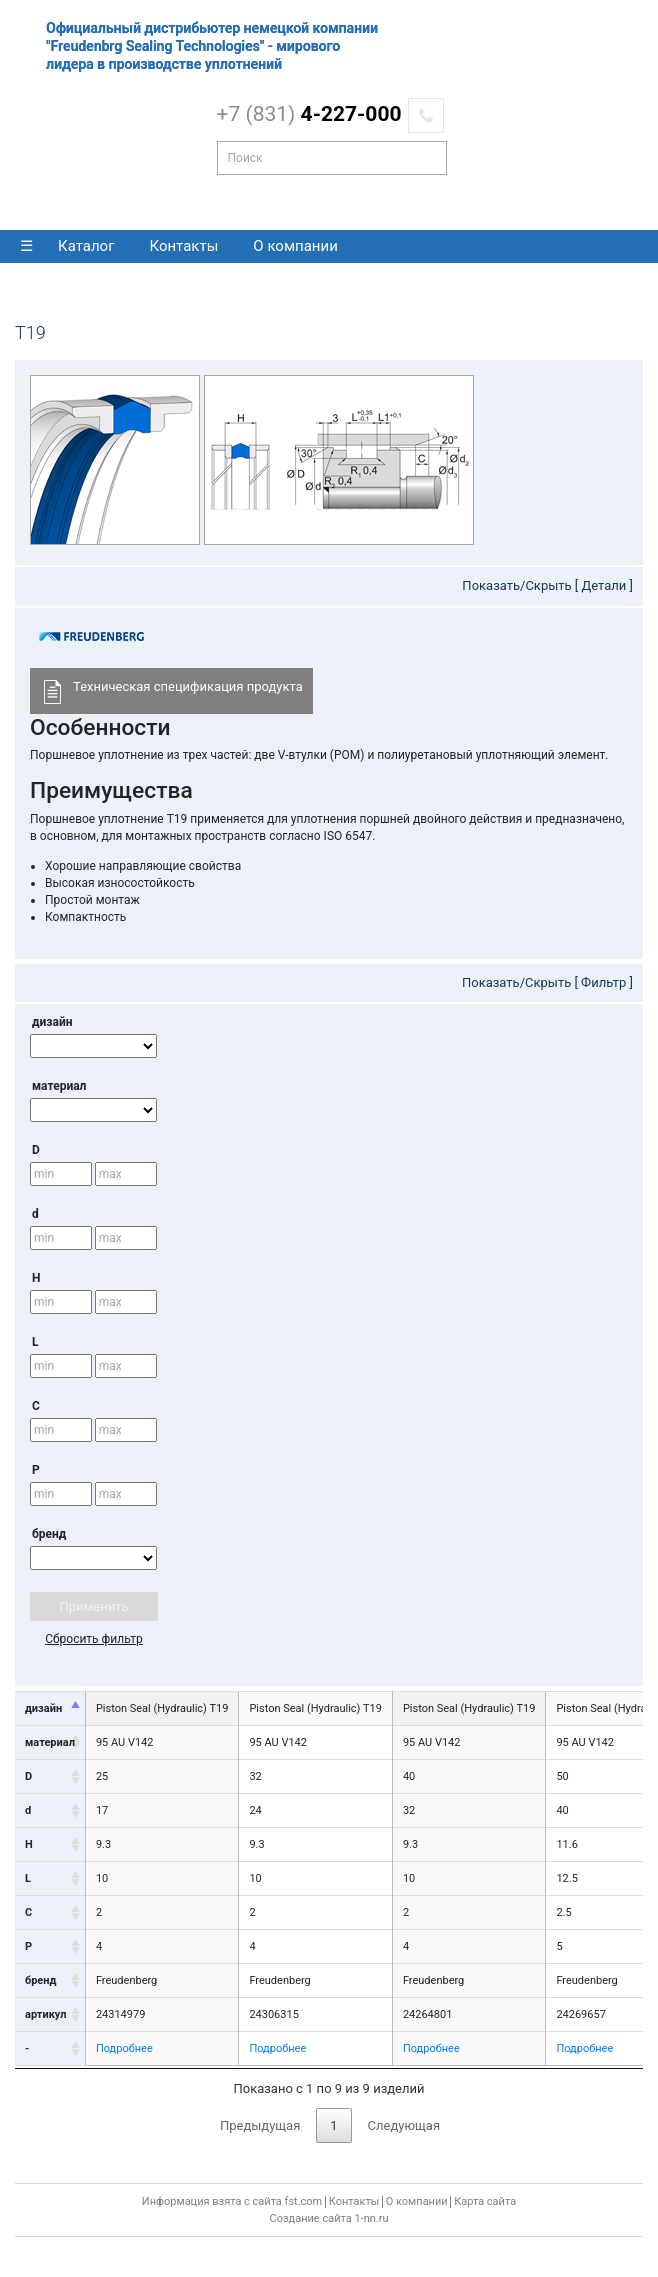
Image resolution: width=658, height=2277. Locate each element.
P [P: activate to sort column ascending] (28, 1946)
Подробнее (124, 2048)
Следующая (404, 2125)
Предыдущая (260, 2125)
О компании (295, 246)
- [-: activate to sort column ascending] (27, 2048)
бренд (49, 1534)
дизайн (52, 1022)
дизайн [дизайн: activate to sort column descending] (43, 1708)
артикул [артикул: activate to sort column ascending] (45, 2014)
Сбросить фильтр (94, 1639)
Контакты (183, 246)
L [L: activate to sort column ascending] (28, 1878)
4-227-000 (309, 114)
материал (59, 1086)
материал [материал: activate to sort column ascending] (50, 1742)
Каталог (86, 246)
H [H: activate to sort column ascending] (29, 1844)
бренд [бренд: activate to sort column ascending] (40, 1980)
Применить (94, 1606)
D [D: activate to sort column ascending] (28, 1776)
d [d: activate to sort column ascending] (28, 1810)
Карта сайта (485, 2201)
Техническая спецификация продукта (171, 691)
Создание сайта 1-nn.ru (329, 2218)
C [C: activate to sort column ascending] (28, 1912)
